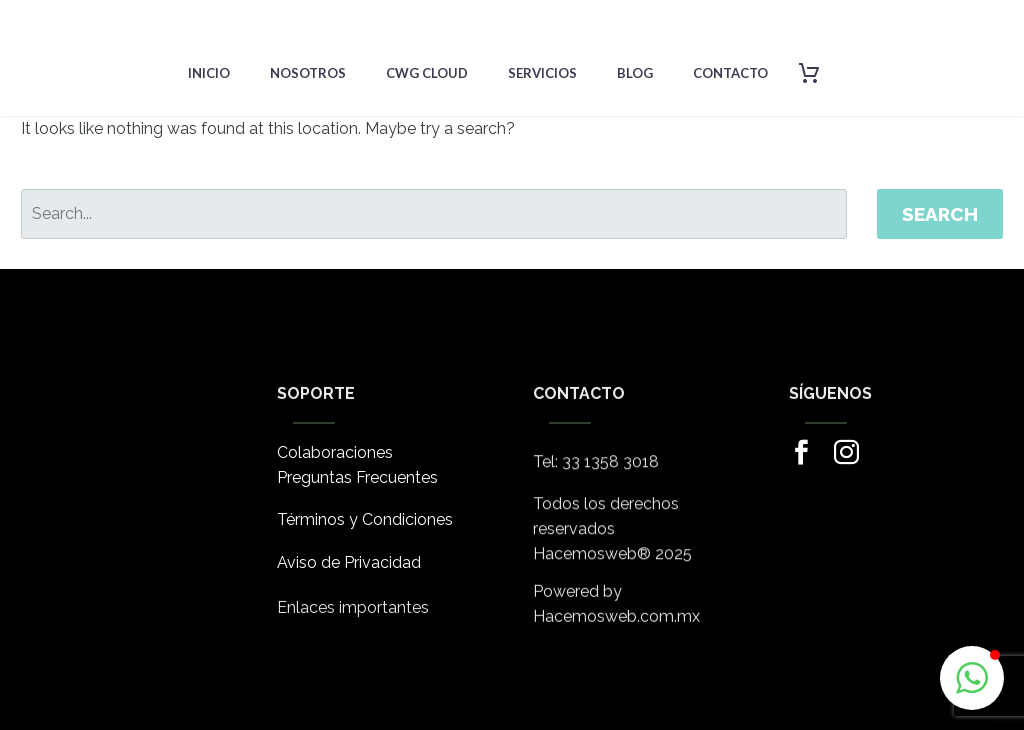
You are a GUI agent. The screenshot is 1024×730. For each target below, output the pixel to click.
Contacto (730, 73)
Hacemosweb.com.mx (616, 623)
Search (940, 214)
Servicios (542, 73)
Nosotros (308, 73)
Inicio (209, 73)
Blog (635, 73)
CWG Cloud (427, 73)
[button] (972, 678)
